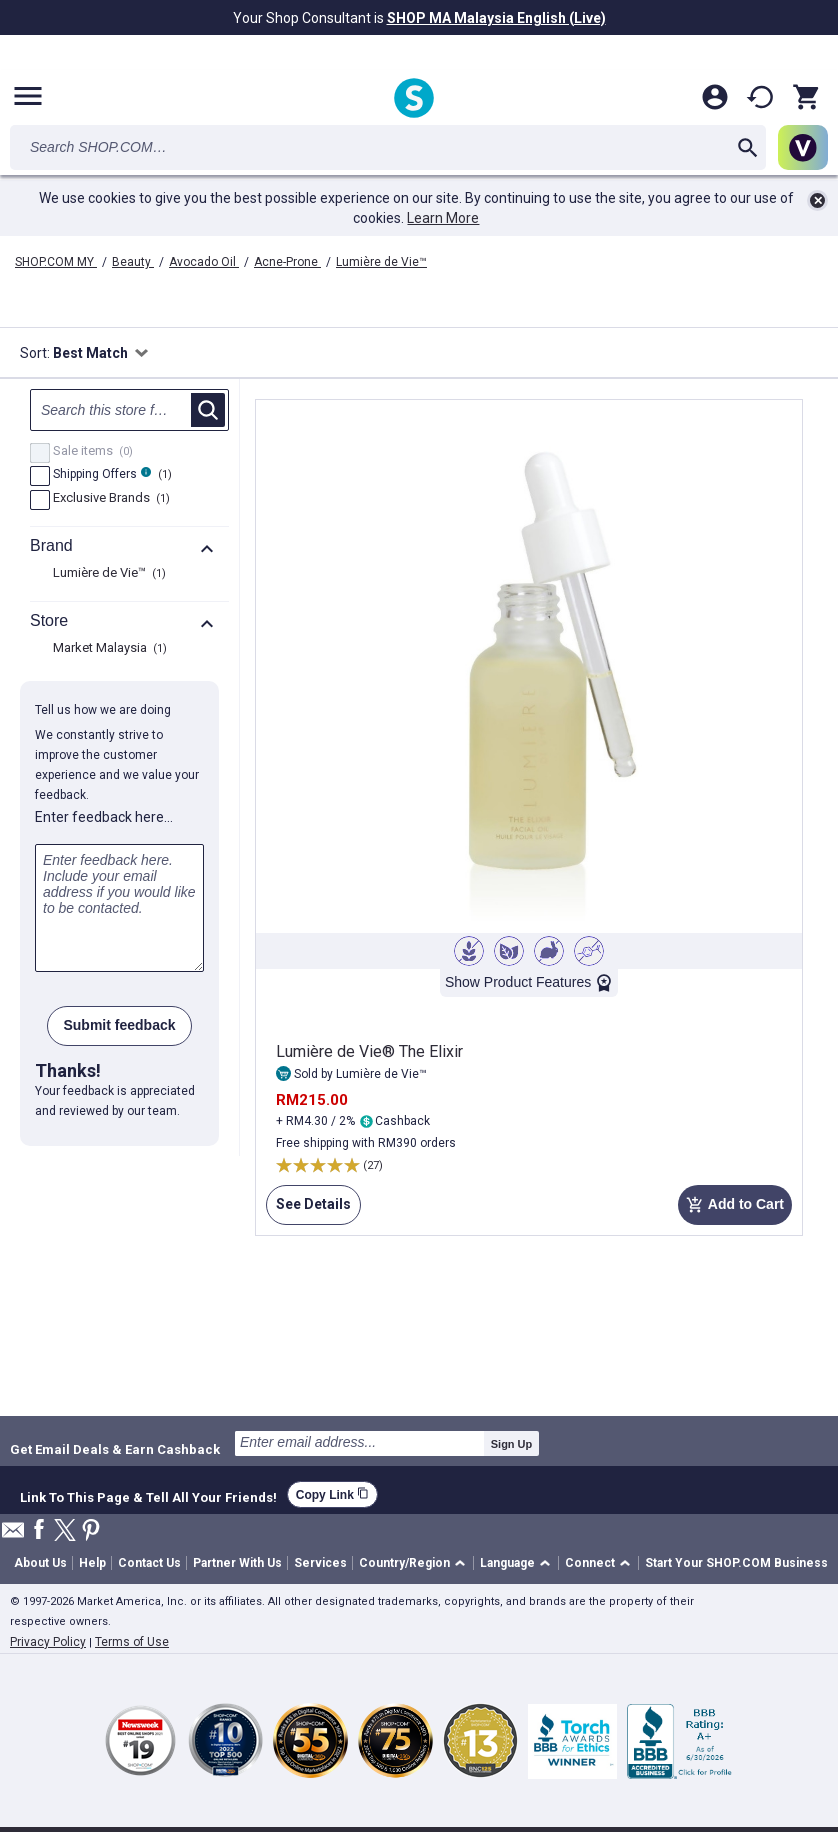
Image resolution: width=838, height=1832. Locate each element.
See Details (308, 1210)
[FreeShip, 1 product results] (40, 476)
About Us (40, 1563)
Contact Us (149, 1563)
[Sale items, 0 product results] (40, 453)
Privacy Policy (48, 1642)
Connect (590, 1563)
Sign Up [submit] (512, 1444)
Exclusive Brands (109, 499)
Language (507, 1563)
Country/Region (404, 1563)
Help (92, 1563)
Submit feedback (119, 1025)
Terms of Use (132, 1642)
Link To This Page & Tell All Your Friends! (148, 1495)
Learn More (443, 218)
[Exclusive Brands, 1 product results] (40, 500)
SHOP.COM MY (56, 262)
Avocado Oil (204, 262)
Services (320, 1563)
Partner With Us (237, 1563)
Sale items (90, 452)
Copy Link (332, 1494)
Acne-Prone (287, 262)
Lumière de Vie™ (381, 262)
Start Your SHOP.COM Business (736, 1563)
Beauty (133, 262)
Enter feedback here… (104, 817)
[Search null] (129, 410)
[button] (415, 1563)
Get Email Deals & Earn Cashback (115, 1449)
